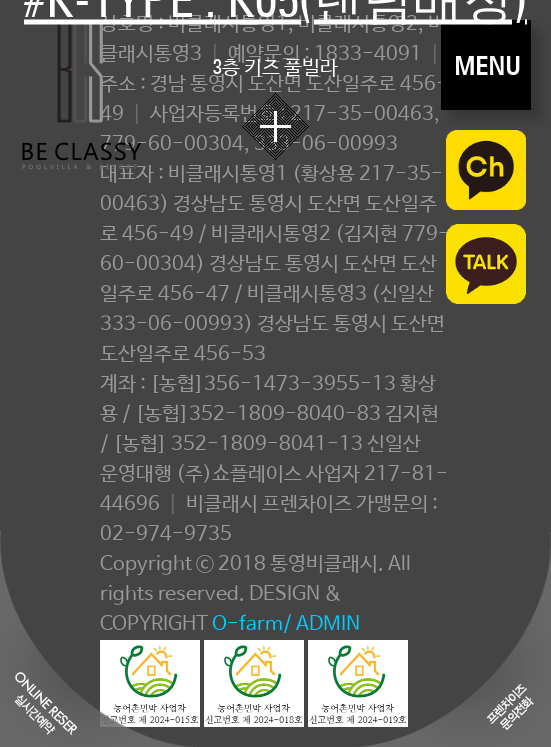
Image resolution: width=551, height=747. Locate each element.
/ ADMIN (321, 624)
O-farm (247, 624)
